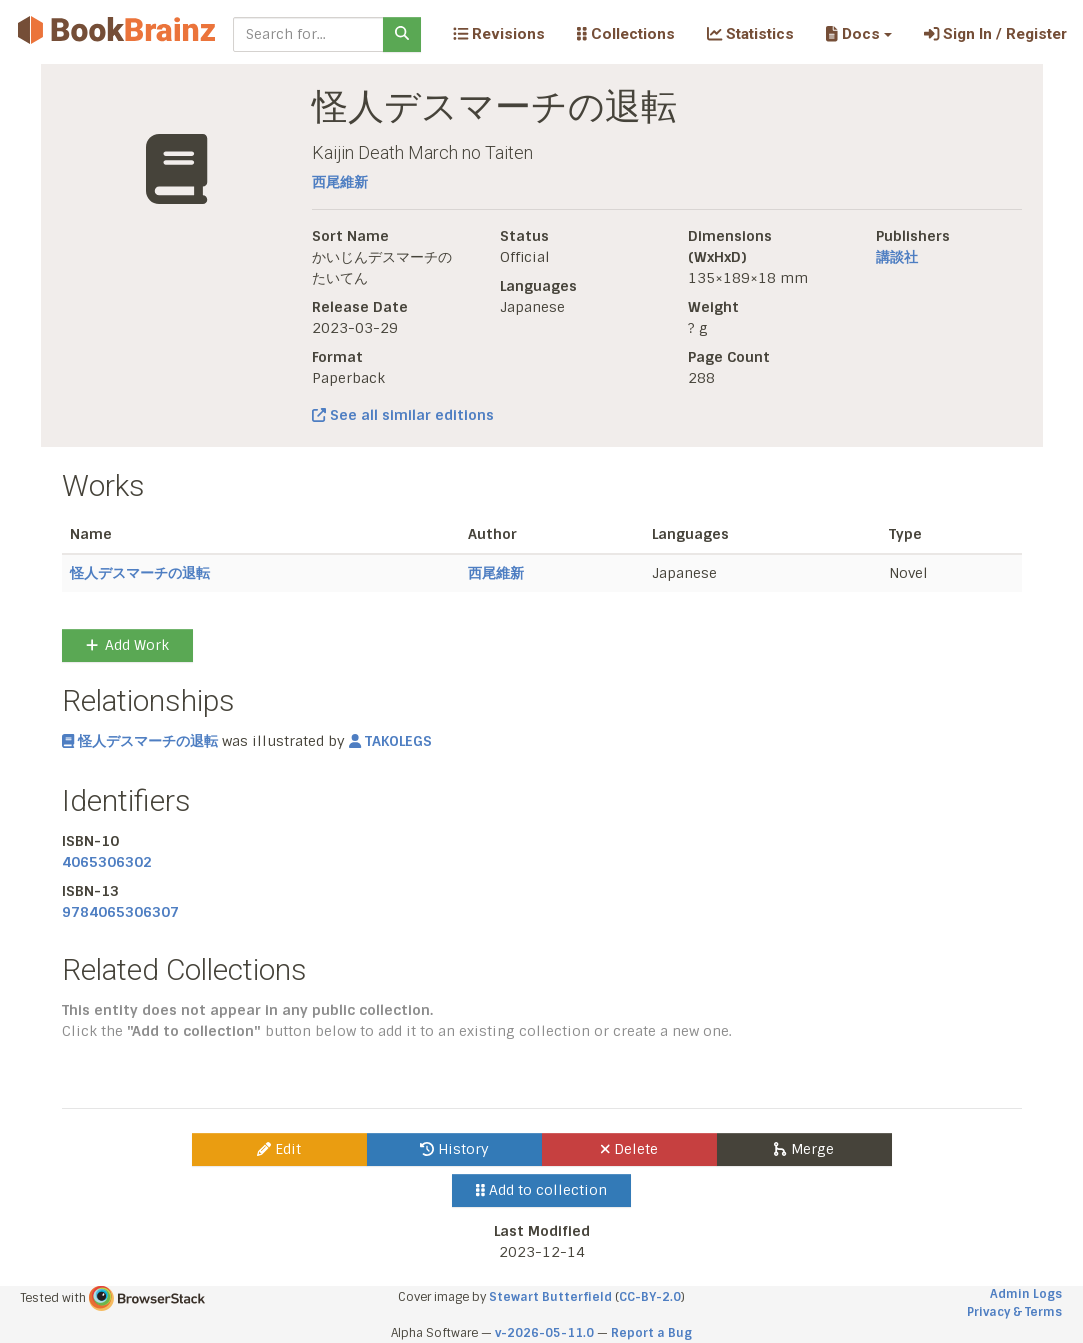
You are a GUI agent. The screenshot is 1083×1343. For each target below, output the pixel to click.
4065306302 (107, 862)
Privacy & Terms (1014, 1312)
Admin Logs (1026, 1294)
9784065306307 (120, 912)
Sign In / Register (995, 34)
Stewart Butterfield (550, 1297)
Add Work (127, 645)
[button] (858, 34)
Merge (803, 1149)
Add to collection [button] (541, 1190)
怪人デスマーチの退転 (140, 573)
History (454, 1149)
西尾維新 (340, 182)
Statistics (750, 34)
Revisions (499, 34)
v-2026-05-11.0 (544, 1333)
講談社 (897, 257)
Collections (626, 34)
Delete (629, 1149)
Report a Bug (651, 1333)
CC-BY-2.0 (650, 1297)
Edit (279, 1149)
